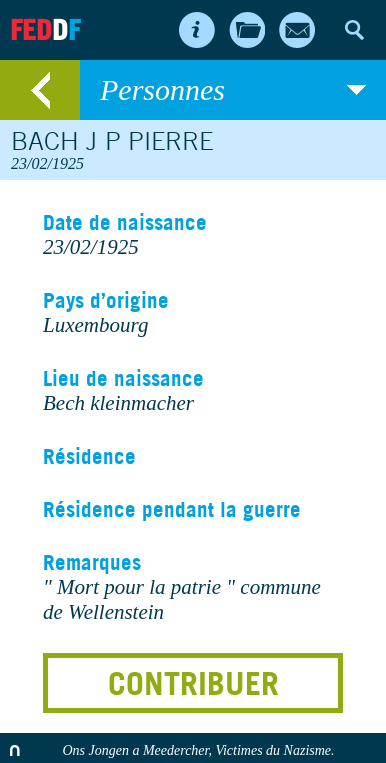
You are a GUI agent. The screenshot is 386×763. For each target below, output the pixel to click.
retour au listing (40, 90)
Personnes (233, 90)
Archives (247, 30)
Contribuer (193, 683)
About (197, 30)
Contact (297, 30)
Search (354, 30)
